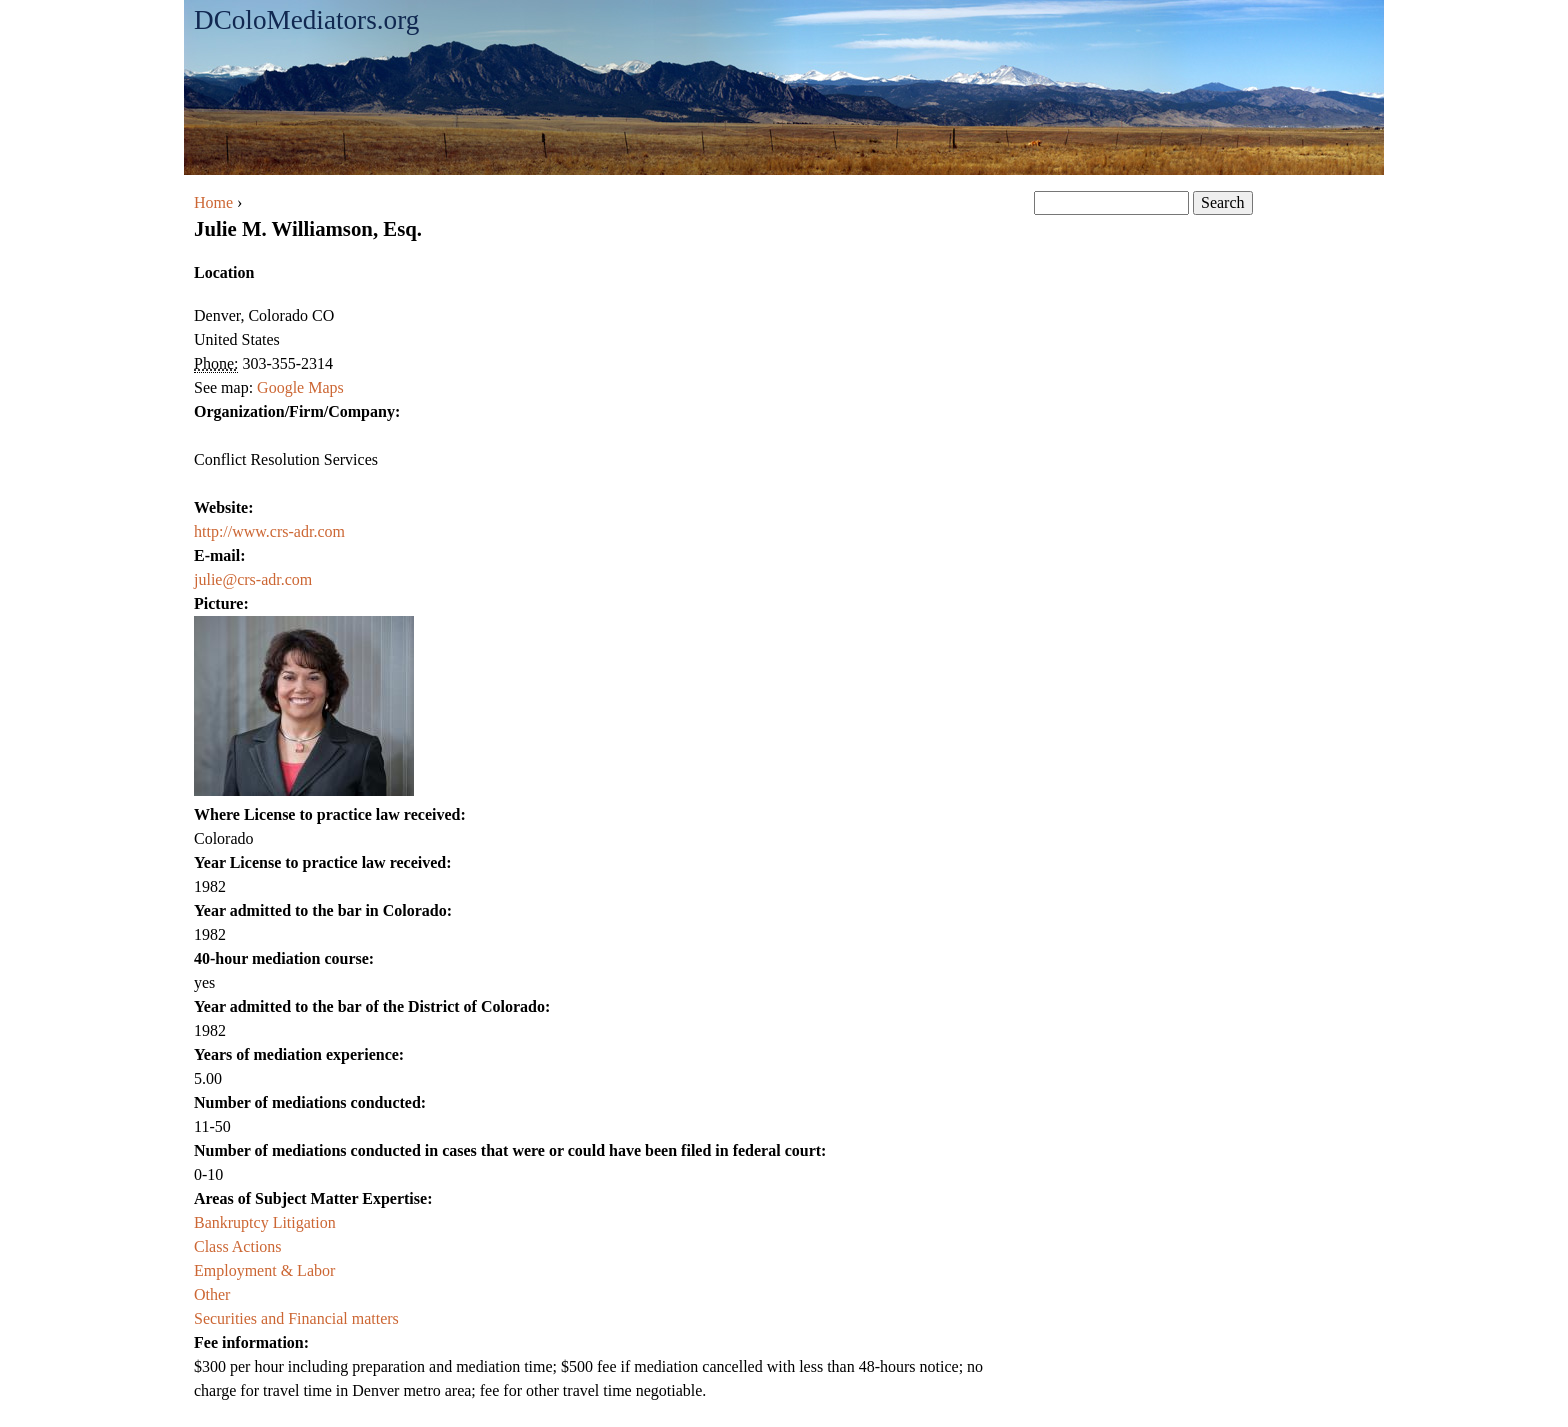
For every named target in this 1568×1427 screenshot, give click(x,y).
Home (213, 202)
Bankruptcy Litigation (265, 1222)
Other (212, 1294)
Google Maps (300, 387)
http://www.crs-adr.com (269, 531)
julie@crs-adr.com (253, 579)
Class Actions (238, 1246)
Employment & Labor (264, 1270)
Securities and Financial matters (296, 1318)
